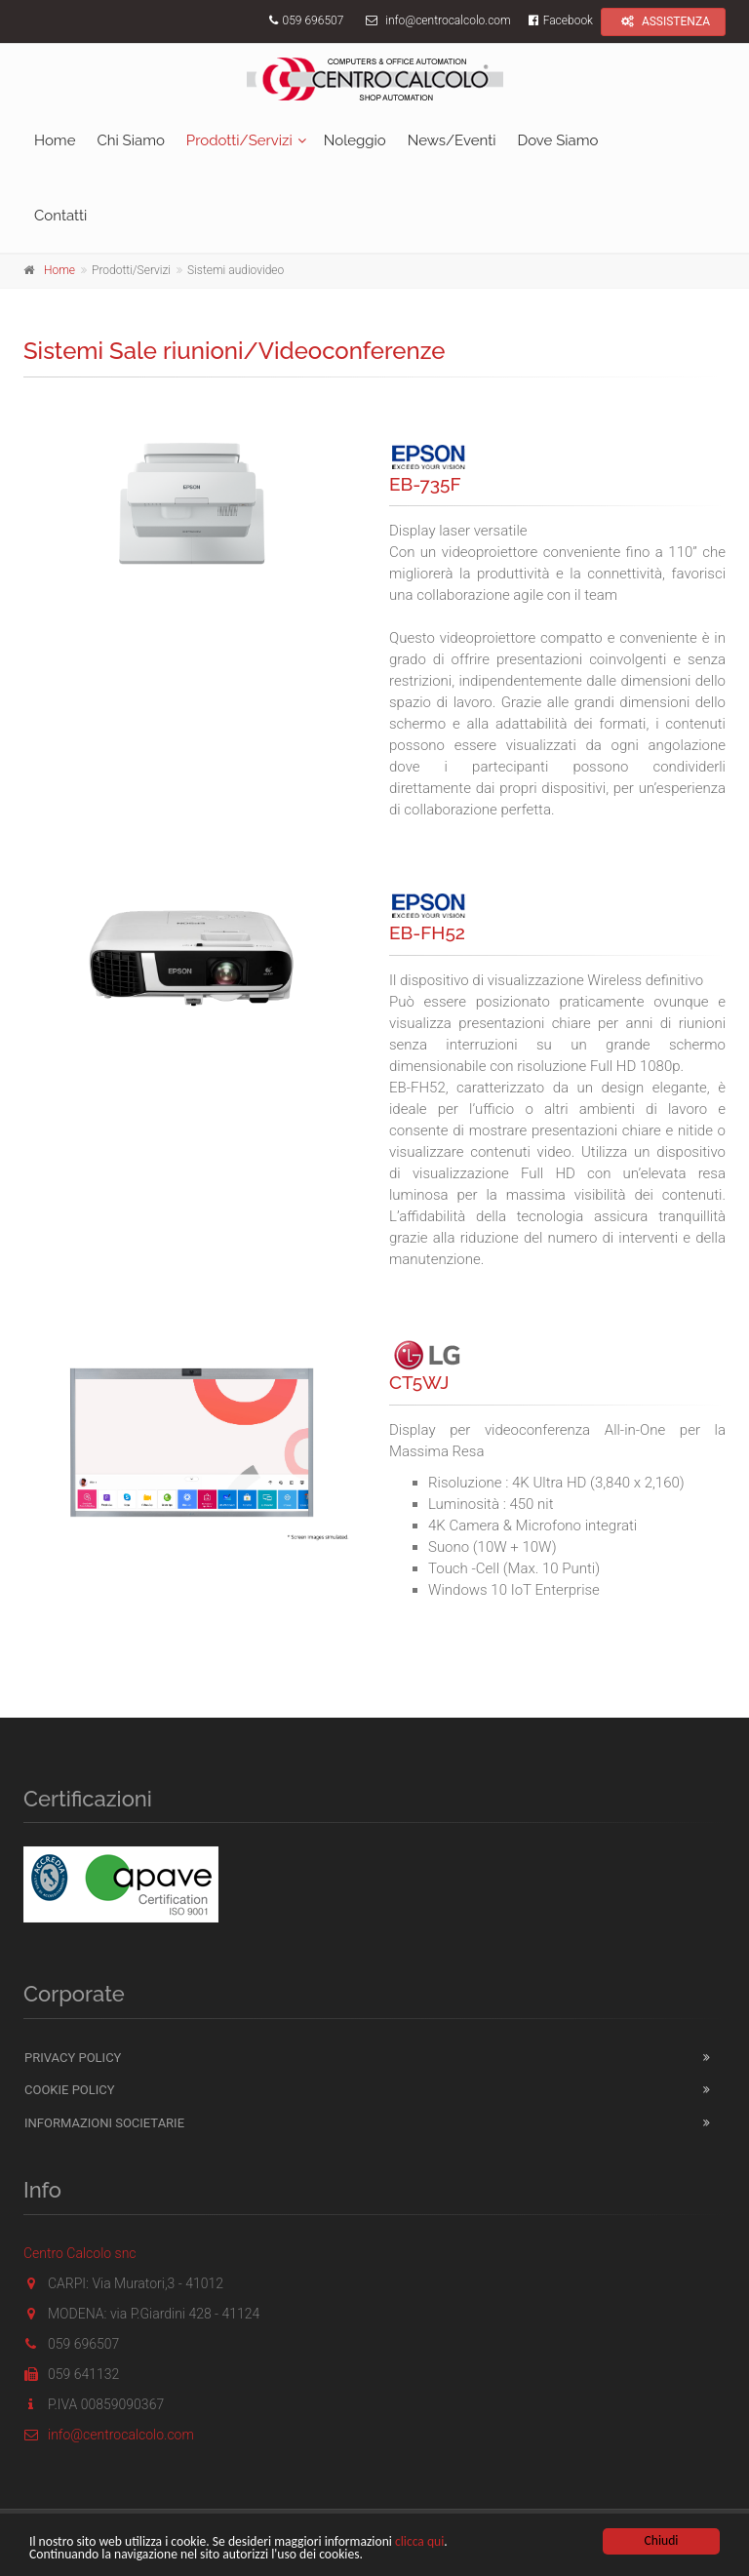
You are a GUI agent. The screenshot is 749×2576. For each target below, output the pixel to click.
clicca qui (419, 2542)
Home (54, 140)
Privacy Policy (72, 2057)
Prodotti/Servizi (239, 140)
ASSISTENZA (663, 21)
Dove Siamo (557, 140)
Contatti (60, 215)
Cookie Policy (69, 2089)
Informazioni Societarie (104, 2123)
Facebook (558, 20)
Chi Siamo (130, 140)
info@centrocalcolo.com (447, 20)
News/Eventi (452, 140)
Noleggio (355, 140)
